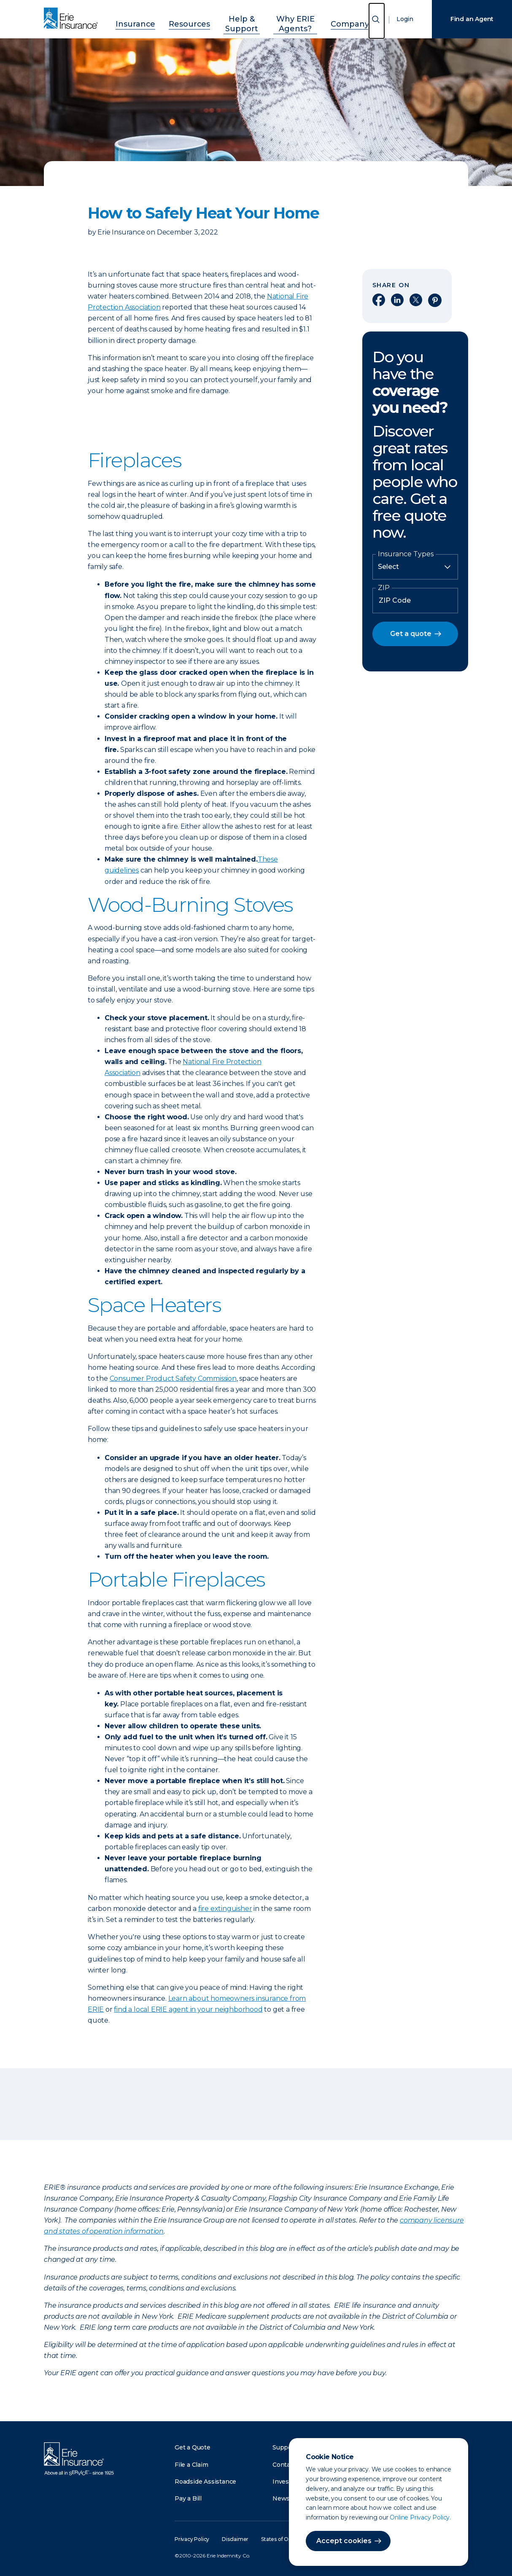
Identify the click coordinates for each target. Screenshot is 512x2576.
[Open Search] (376, 20)
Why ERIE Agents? (296, 18)
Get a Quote (192, 2447)
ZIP (384, 588)
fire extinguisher (225, 1909)
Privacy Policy (192, 2539)
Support (284, 2447)
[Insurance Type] (415, 567)
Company (353, 18)
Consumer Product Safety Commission (173, 1378)
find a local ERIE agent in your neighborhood (188, 2009)
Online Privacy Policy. (420, 2517)
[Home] (73, 19)
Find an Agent (471, 19)
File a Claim (191, 2464)
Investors (286, 2481)
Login (404, 19)
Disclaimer (235, 2539)
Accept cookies (344, 2541)
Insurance (132, 18)
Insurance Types (406, 554)
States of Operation (285, 2539)
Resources (177, 18)
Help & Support (230, 18)
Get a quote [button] (410, 634)
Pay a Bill (188, 2498)
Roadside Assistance (205, 2481)
